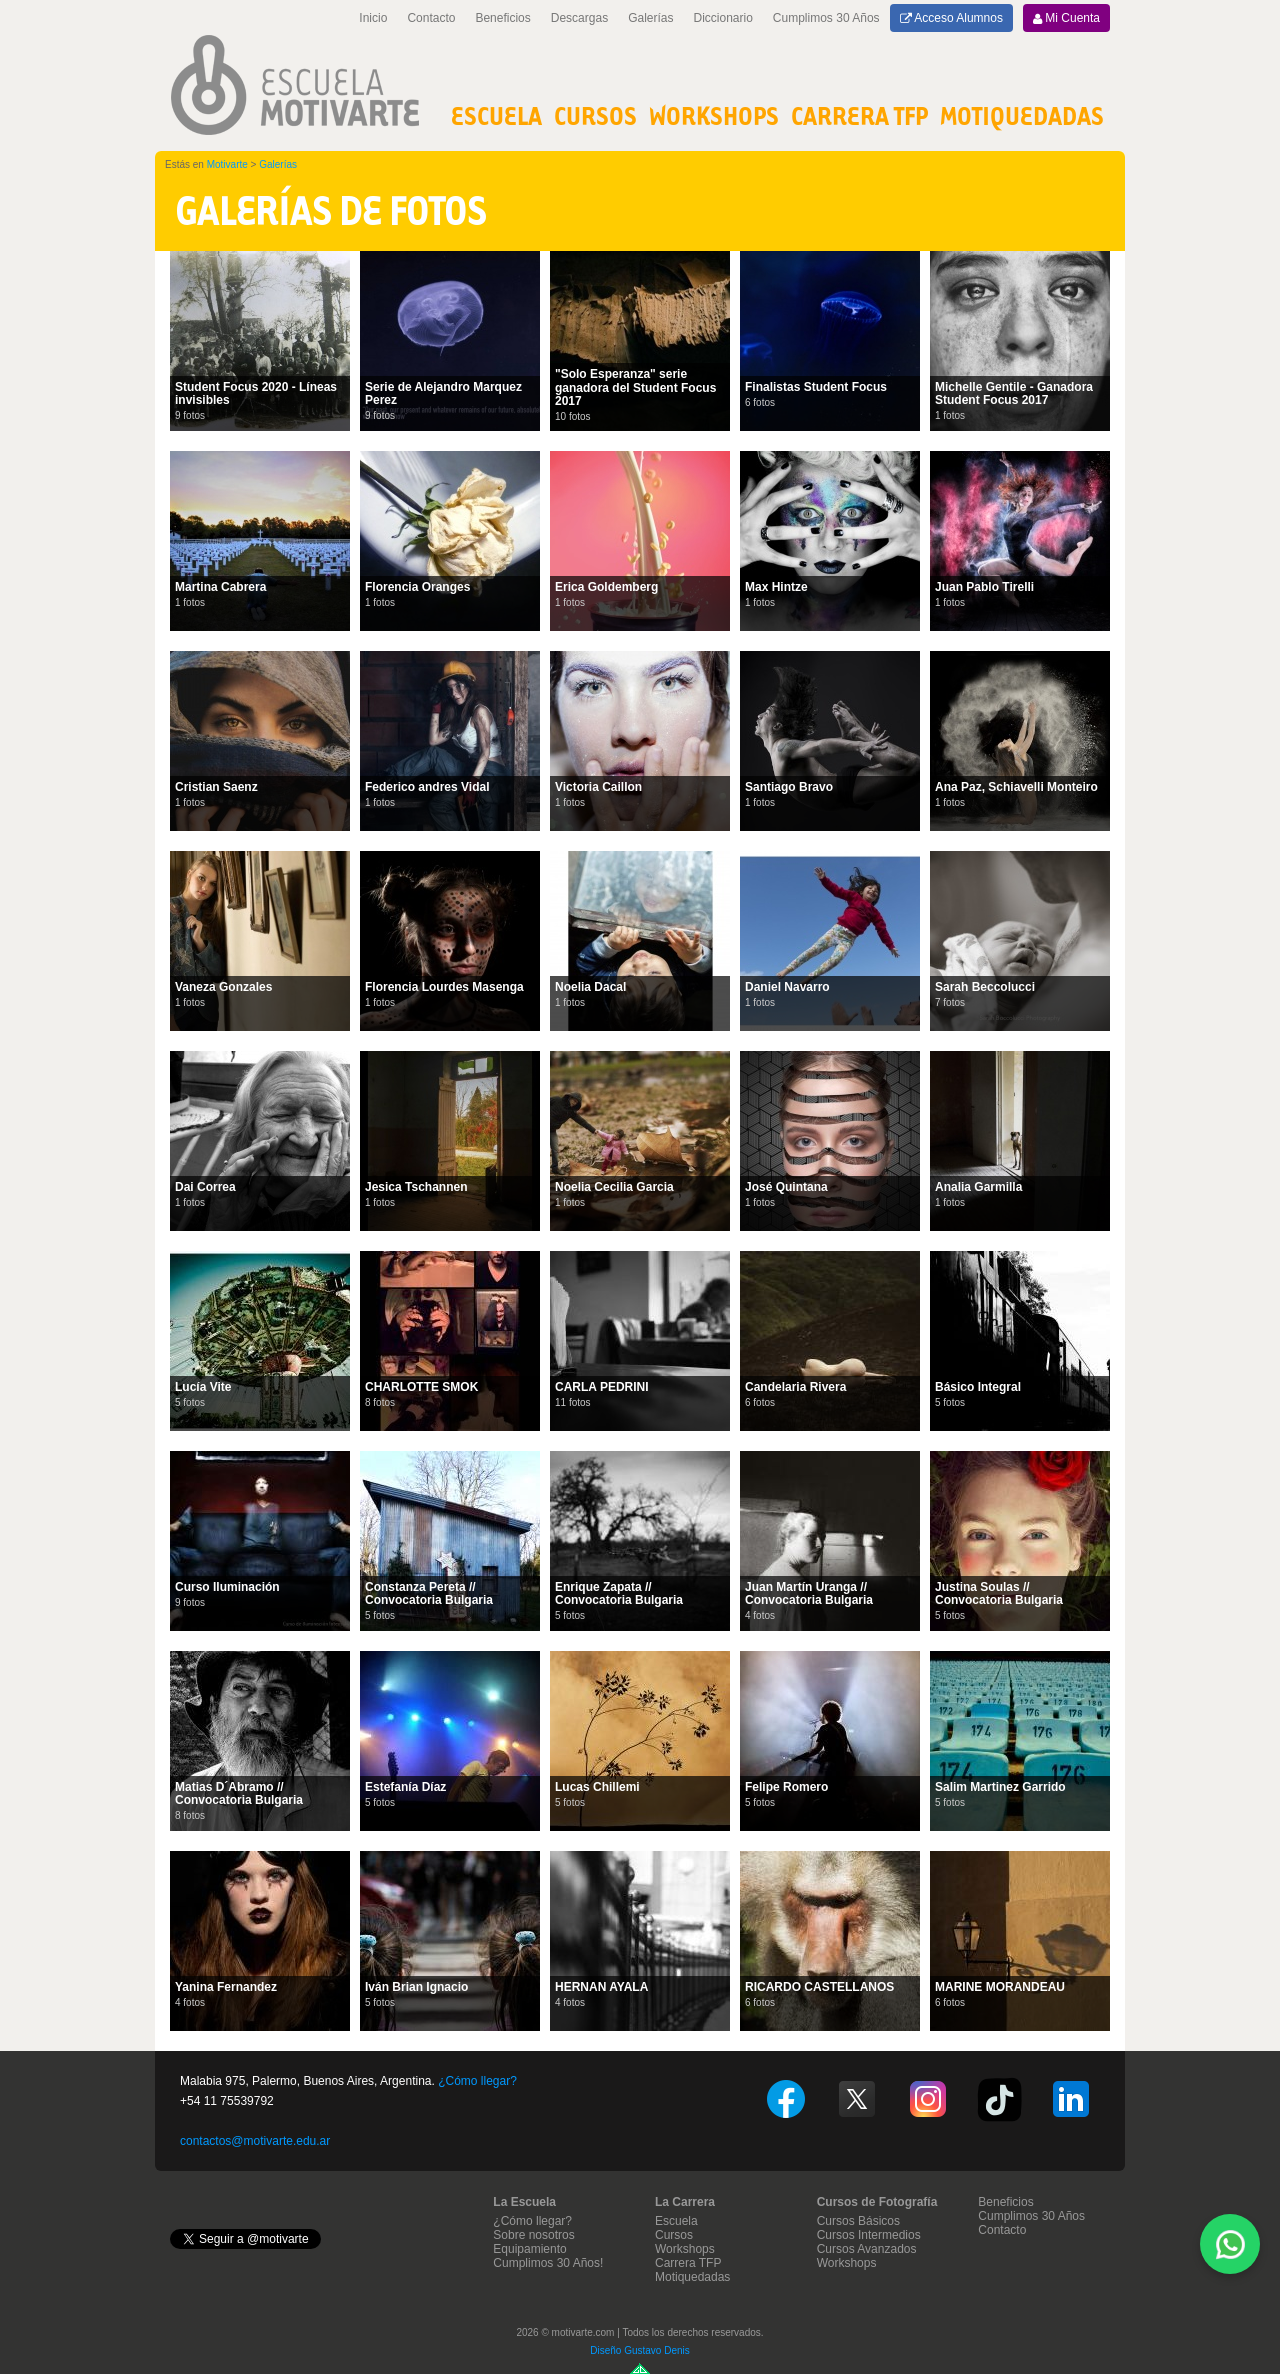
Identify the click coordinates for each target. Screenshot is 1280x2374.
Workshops (714, 115)
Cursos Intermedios (869, 2235)
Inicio (373, 18)
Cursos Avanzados (867, 2249)
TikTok (1000, 2099)
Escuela (496, 115)
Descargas (579, 18)
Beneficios (502, 18)
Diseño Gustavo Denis (640, 2350)
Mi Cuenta (1066, 18)
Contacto (431, 18)
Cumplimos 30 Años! (548, 2263)
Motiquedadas (692, 2277)
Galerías (650, 18)
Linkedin (1071, 2099)
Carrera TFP (859, 115)
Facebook (786, 2099)
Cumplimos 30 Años (826, 18)
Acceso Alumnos (951, 18)
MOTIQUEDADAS (1022, 115)
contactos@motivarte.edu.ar (255, 2141)
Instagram (928, 2099)
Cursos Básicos (858, 2221)
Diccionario (723, 18)
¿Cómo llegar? (477, 2081)
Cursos (595, 115)
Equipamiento (529, 2249)
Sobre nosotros (533, 2235)
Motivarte (227, 164)
